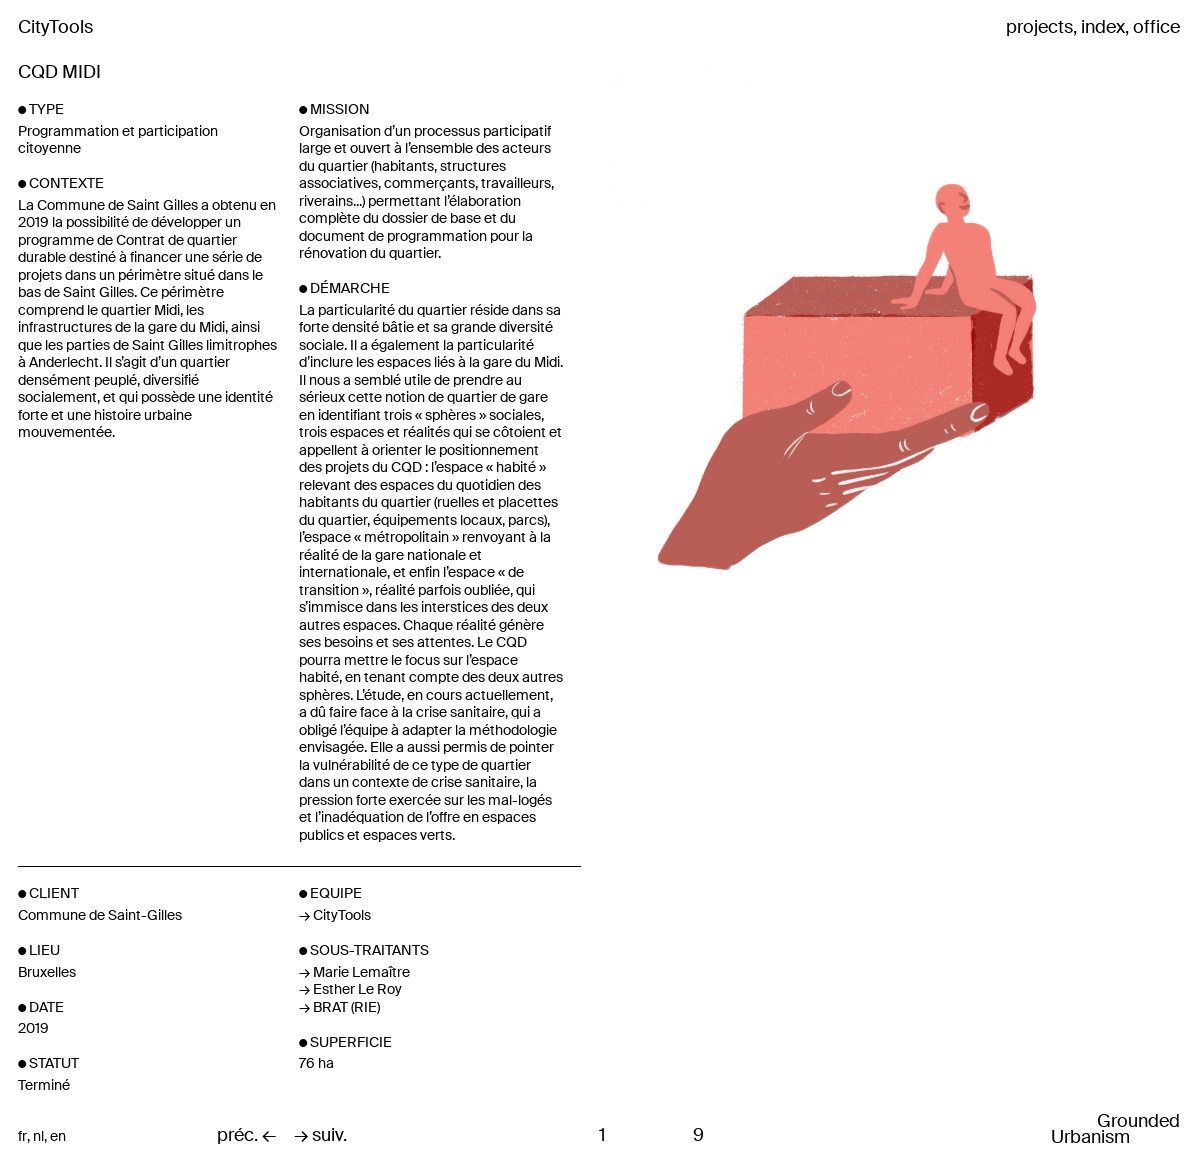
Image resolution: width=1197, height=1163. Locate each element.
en (58, 1136)
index (1103, 28)
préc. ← (246, 1136)
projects (1039, 28)
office (1156, 28)
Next (985, 359)
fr (22, 1136)
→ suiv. (320, 1136)
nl (38, 1136)
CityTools (55, 27)
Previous (695, 359)
